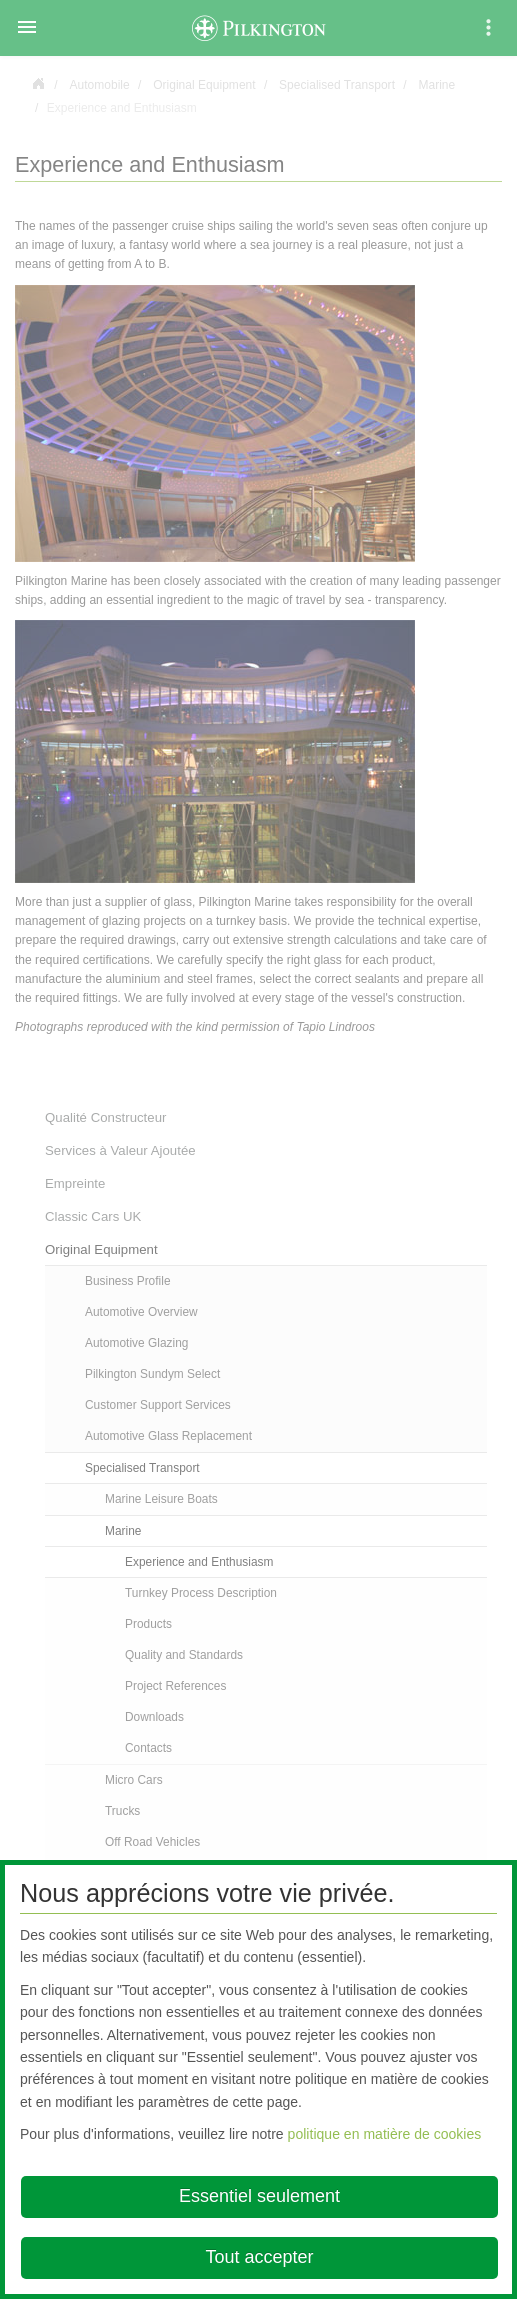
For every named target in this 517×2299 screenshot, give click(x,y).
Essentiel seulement (259, 2196)
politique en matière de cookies (385, 2134)
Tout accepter (259, 2257)
